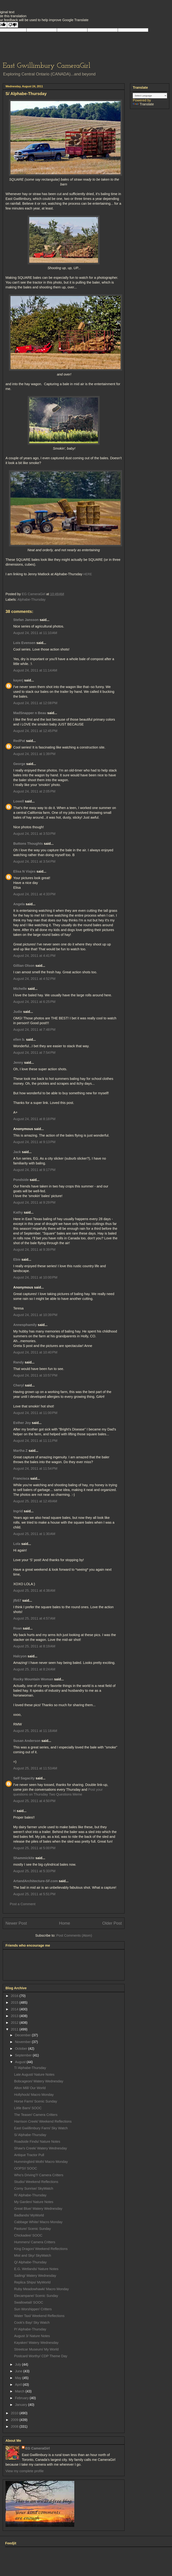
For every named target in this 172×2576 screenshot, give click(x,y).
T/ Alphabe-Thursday (30, 2068)
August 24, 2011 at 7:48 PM (34, 1029)
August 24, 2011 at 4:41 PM (34, 955)
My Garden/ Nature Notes (33, 2202)
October (21, 2048)
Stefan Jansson (26, 620)
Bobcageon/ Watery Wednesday (38, 2081)
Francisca (21, 1478)
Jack (17, 1152)
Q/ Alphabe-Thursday (30, 2262)
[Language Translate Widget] (150, 95)
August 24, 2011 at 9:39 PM (34, 1249)
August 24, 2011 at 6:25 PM (34, 1002)
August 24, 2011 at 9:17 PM (34, 1170)
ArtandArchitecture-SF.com (35, 1881)
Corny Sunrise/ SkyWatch (33, 2188)
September (24, 2055)
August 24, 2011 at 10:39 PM (35, 1315)
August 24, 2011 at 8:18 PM (34, 1119)
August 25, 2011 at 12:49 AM (35, 1501)
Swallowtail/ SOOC (28, 2302)
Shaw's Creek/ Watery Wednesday (40, 2148)
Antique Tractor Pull (29, 2155)
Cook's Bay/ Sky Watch (32, 2322)
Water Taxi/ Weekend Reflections (39, 2316)
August (21, 2062)
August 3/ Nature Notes (32, 2336)
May (18, 2378)
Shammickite (23, 1858)
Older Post (112, 1923)
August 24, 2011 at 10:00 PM (35, 1277)
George (19, 764)
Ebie (16, 1259)
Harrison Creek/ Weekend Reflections (43, 2121)
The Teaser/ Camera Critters (35, 2115)
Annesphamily (25, 1325)
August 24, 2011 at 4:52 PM (34, 979)
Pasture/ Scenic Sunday (32, 2229)
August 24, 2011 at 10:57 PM (35, 1375)
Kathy (18, 1212)
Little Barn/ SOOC (28, 2108)
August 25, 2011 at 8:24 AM (34, 1669)
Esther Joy (22, 1423)
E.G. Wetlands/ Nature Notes (36, 2269)
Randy (18, 1362)
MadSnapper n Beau (29, 713)
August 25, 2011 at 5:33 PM (34, 1871)
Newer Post (16, 1923)
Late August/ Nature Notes (34, 2074)
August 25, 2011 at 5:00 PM (34, 1848)
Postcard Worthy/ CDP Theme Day (40, 2356)
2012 (15, 2022)
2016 (15, 1996)
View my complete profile (25, 2471)
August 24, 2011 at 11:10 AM (35, 633)
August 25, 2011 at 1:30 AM (34, 1534)
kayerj (18, 680)
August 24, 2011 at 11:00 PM (35, 1413)
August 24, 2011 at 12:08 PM (35, 703)
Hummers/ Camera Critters (34, 2242)
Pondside (21, 1180)
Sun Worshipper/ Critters (33, 2309)
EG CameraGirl (37, 2448)
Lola (16, 1544)
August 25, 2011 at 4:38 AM (34, 1590)
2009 (15, 2420)
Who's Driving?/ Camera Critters (38, 2175)
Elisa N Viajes (24, 871)
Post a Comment (22, 1904)
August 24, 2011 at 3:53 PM (34, 833)
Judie (17, 1012)
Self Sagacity (24, 1778)
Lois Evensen (24, 643)
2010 (15, 2413)
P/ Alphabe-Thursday (30, 2329)
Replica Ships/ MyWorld (32, 2282)
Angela (19, 904)
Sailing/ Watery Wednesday (35, 2275)
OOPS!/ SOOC (25, 2168)
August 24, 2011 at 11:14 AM (35, 670)
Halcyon (20, 1656)
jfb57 (17, 1600)
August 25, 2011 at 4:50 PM (34, 1801)
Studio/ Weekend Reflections (36, 2182)
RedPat (19, 741)
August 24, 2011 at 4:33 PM (34, 894)
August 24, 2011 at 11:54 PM (35, 1468)
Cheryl (18, 1385)
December (23, 2035)
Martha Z (20, 1450)
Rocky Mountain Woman (33, 1679)
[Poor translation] (12, 25)
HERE (87, 574)
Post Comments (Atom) (74, 1935)
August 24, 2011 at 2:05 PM (34, 791)
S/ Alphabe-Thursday (30, 2135)
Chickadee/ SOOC (28, 2235)
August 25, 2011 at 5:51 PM (34, 1894)
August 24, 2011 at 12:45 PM (35, 731)
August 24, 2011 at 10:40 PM (35, 1352)
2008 (15, 2426)
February (22, 2398)
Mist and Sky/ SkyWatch (32, 2255)
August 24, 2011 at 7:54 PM (34, 1052)
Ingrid (18, 1511)
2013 (15, 2016)
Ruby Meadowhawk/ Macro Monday (41, 2289)
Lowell (18, 801)
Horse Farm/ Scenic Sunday (35, 2101)
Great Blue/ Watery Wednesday (38, 2208)
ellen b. (19, 1039)
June (19, 2371)
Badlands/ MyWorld (29, 2215)
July (18, 2364)
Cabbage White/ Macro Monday (38, 2222)
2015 (15, 2002)
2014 (15, 2009)
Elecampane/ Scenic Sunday (36, 2296)
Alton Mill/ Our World (30, 2088)
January (21, 2405)
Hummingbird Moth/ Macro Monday (41, 2162)
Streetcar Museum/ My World (36, 2349)
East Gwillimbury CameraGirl (46, 66)
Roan (17, 1628)
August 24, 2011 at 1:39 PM (34, 754)
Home (64, 1923)
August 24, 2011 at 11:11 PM (35, 1441)
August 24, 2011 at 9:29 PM (34, 1202)
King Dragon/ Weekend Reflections (41, 2249)
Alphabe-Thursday (31, 599)
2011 (15, 2029)
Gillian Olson (23, 965)
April (19, 2384)
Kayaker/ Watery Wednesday (36, 2342)
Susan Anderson (26, 1741)
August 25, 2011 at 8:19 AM (34, 1646)
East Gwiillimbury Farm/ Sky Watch (41, 2128)
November (23, 2042)
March (20, 2391)
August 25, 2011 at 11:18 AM (35, 1731)
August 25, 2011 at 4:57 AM (34, 1618)
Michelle (20, 988)
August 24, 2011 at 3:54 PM (34, 861)
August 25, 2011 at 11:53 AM (35, 1768)
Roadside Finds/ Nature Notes (37, 2141)
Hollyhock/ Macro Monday (34, 2094)
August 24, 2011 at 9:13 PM (34, 1142)
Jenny (18, 1062)
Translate (143, 104)
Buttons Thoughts (28, 843)
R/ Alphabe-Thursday (30, 2195)
